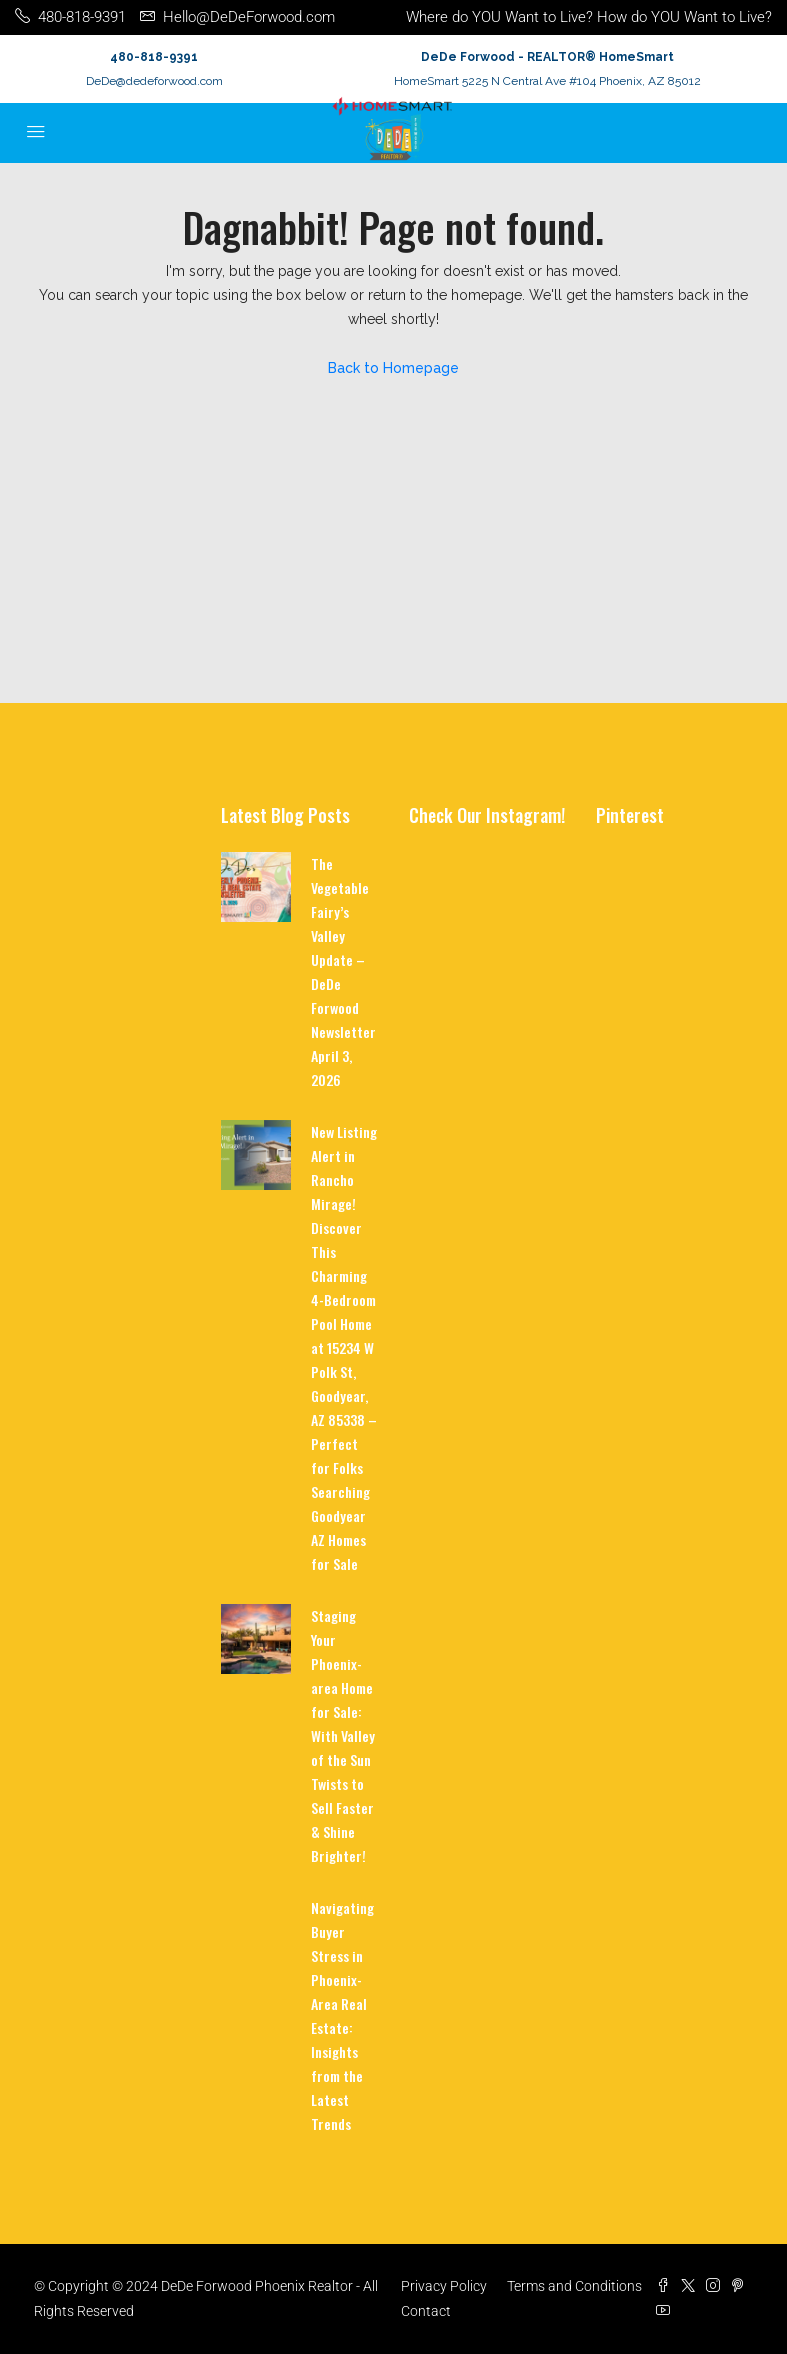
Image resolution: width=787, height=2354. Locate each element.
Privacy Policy (444, 2286)
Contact (426, 2311)
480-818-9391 (154, 57)
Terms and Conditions (574, 2286)
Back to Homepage (393, 368)
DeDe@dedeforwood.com (154, 81)
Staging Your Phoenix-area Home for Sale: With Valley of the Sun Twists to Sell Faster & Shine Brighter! (343, 1735)
